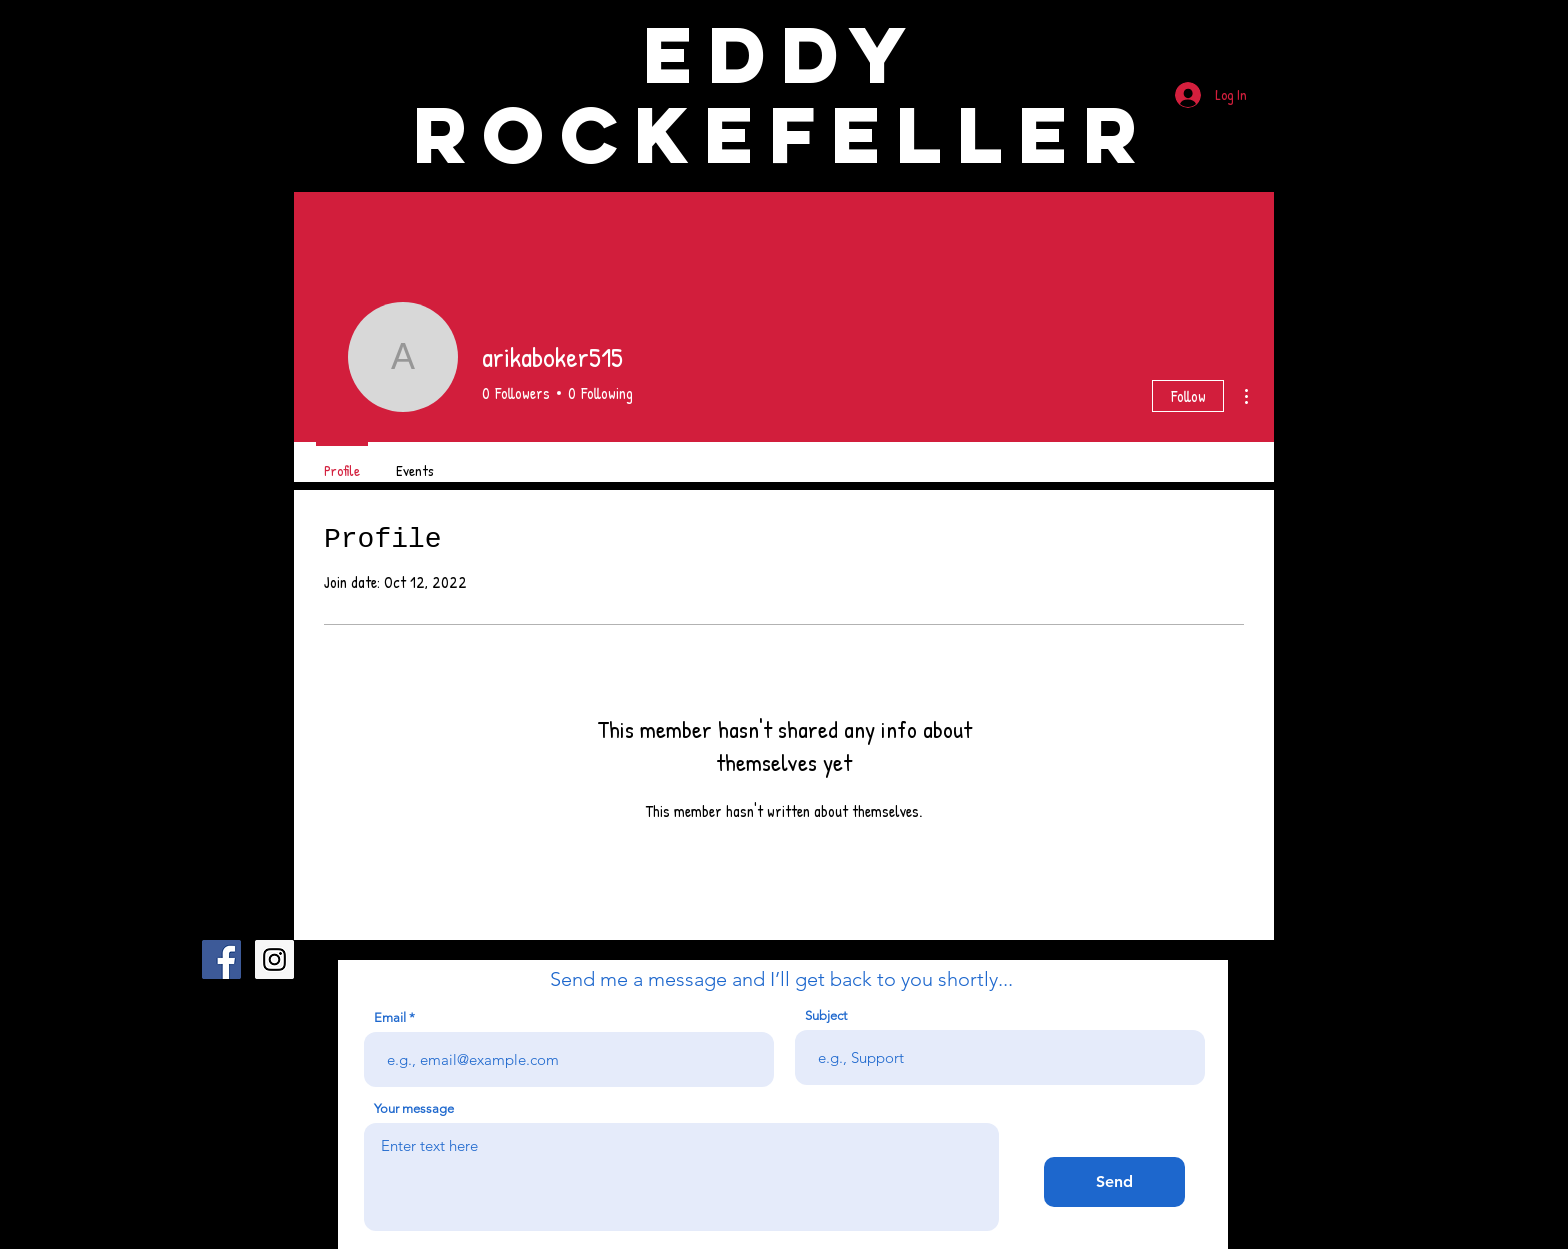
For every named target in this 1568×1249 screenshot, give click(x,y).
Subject (826, 1015)
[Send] (1114, 1182)
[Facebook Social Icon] (221, 959)
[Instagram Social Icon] (274, 959)
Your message (414, 1108)
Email (390, 1017)
